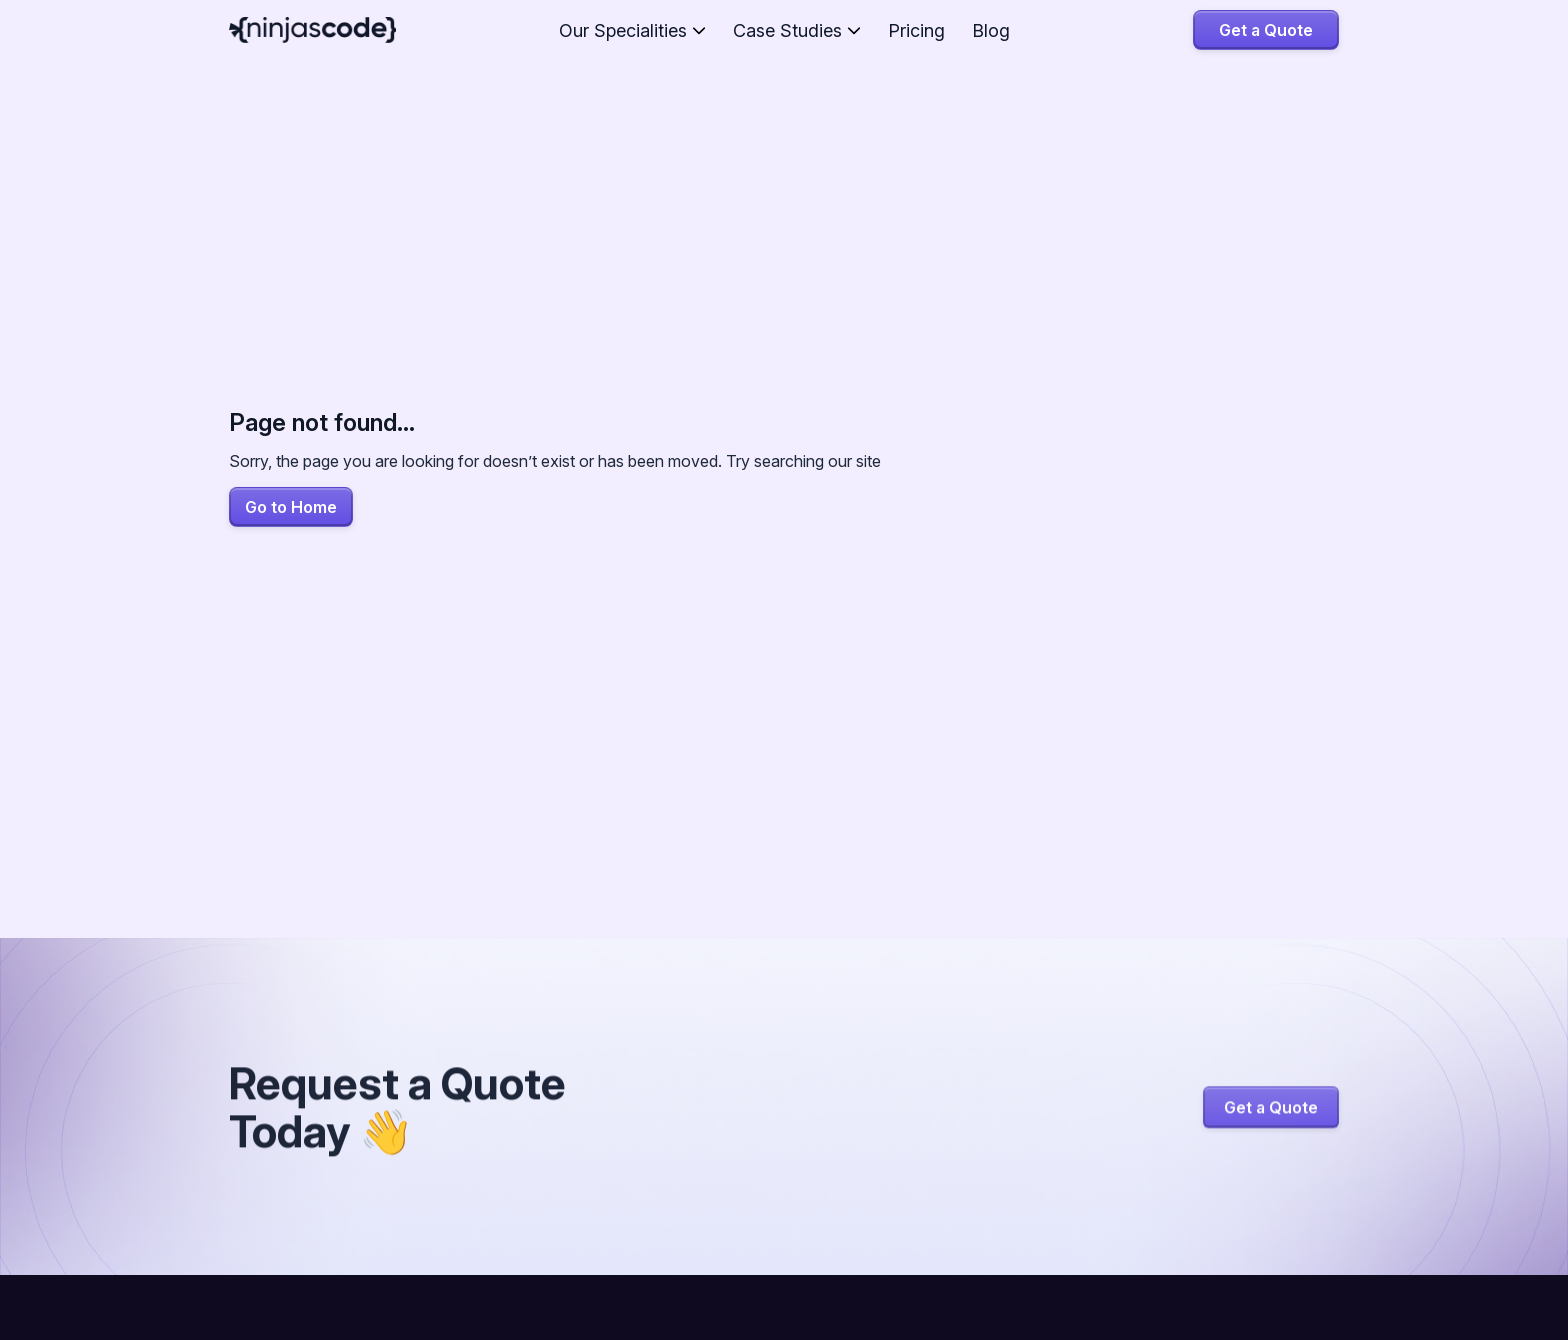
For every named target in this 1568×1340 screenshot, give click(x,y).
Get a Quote (1266, 30)
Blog (991, 30)
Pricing (916, 30)
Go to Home (291, 507)
